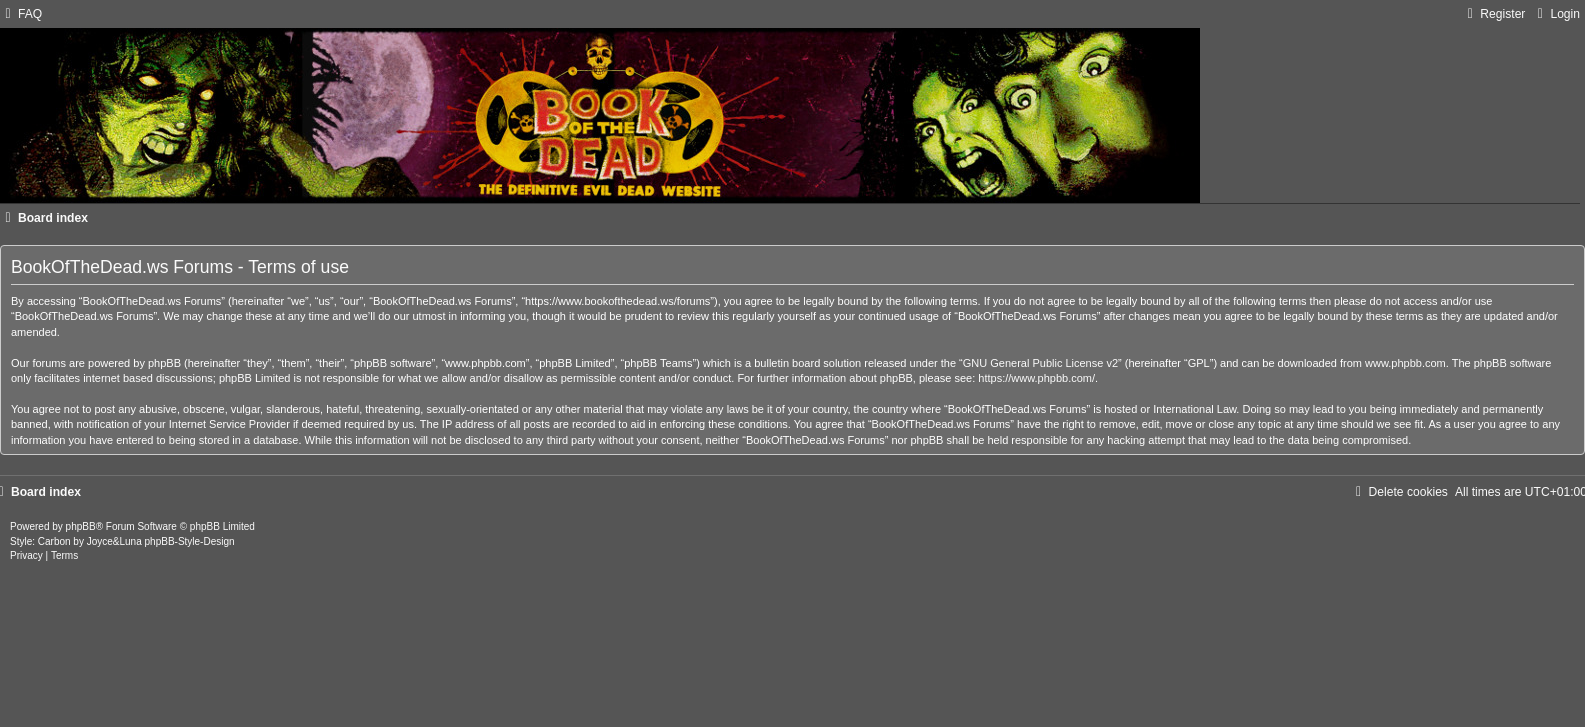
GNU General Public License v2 (1040, 363)
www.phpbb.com (1405, 363)
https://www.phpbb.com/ (1036, 378)
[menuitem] (21, 14)
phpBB (81, 526)
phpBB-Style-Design (190, 541)
